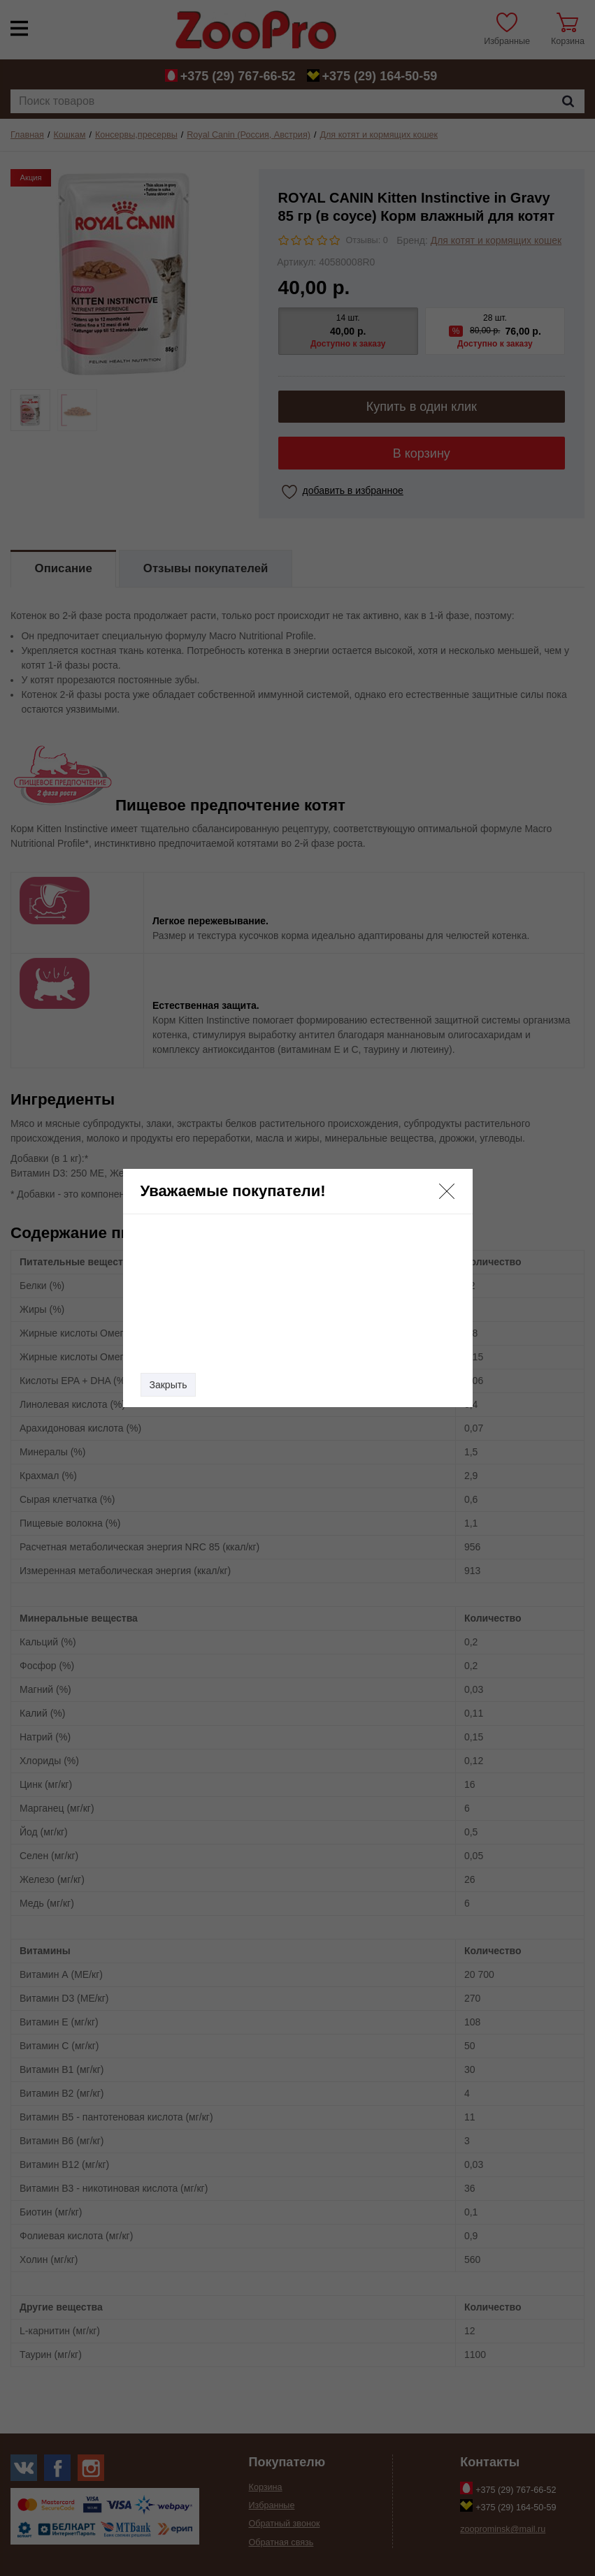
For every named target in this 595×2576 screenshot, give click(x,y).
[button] (446, 1191)
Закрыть (168, 1384)
